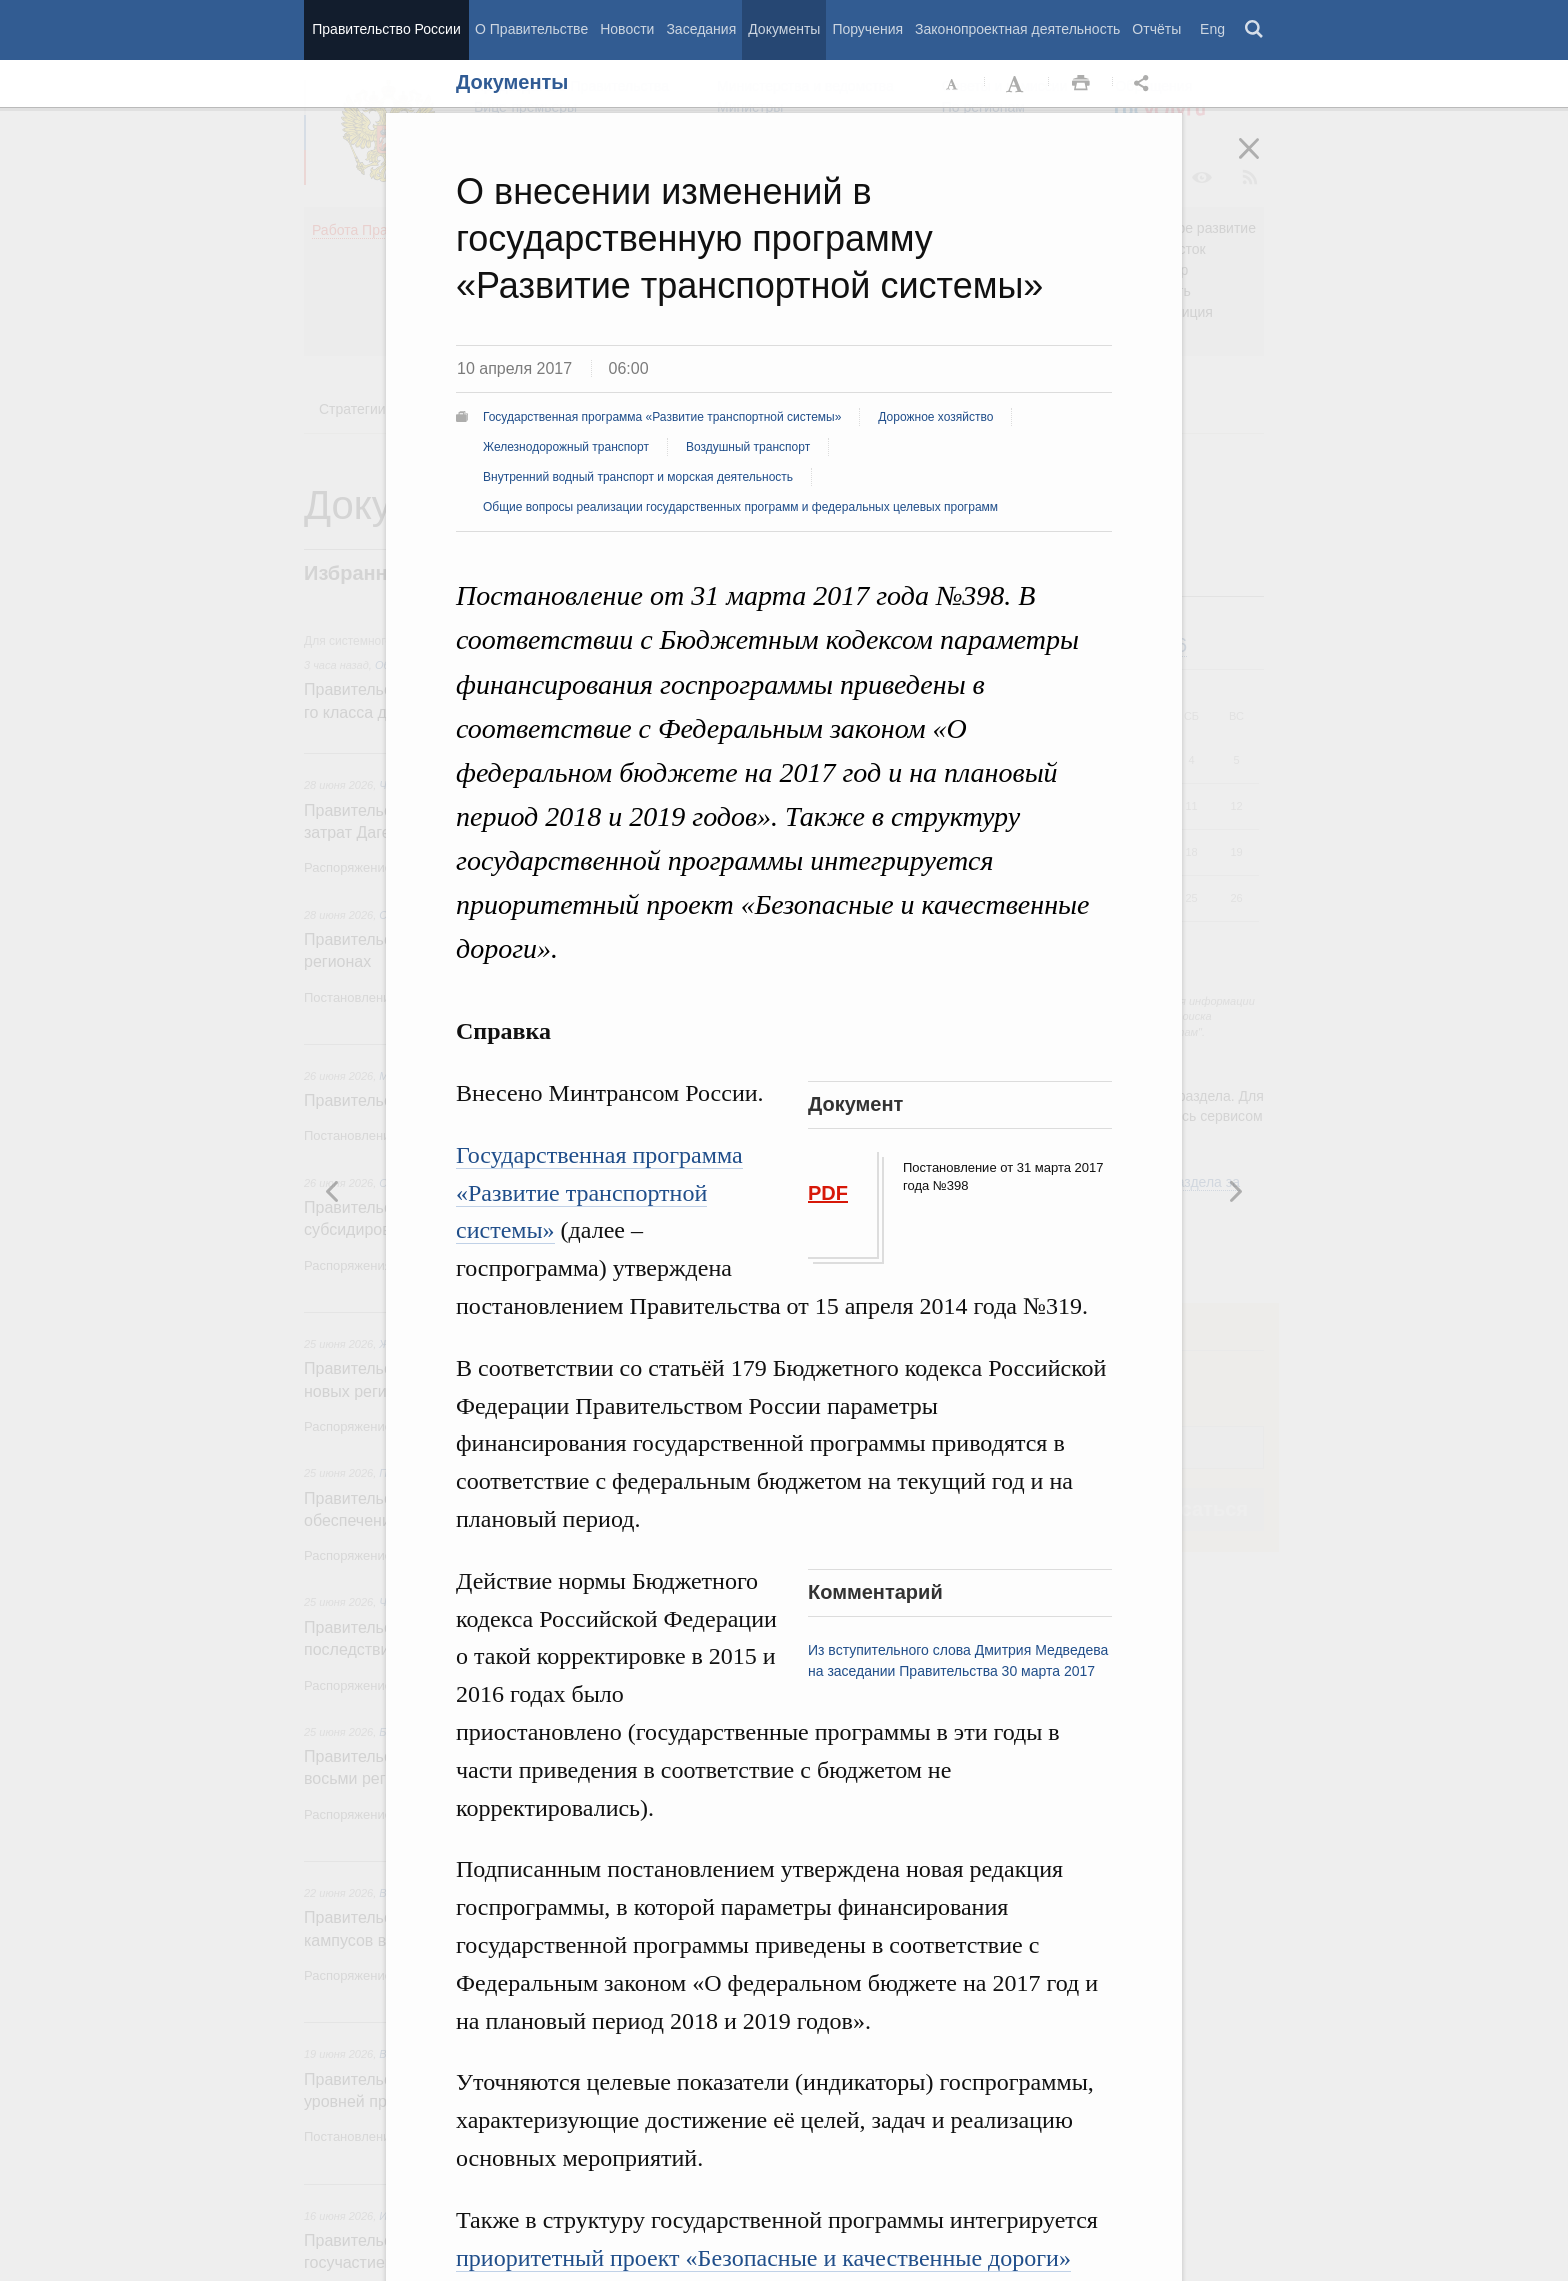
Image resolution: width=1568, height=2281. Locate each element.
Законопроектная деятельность (1017, 29)
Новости (627, 29)
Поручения (867, 29)
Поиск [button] (1255, 30)
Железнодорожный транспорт (566, 447)
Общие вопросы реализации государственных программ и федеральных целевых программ (740, 507)
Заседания (701, 29)
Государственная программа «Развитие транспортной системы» (662, 417)
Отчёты (1156, 29)
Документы (784, 29)
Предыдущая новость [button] (1235, 1191)
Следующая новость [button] (333, 1191)
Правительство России (386, 29)
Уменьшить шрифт (953, 84)
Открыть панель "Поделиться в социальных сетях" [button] (1145, 84)
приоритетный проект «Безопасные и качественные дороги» (763, 2258)
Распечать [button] (1081, 84)
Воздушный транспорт (748, 447)
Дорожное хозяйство (935, 417)
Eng (1212, 29)
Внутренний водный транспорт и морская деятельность (638, 477)
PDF (828, 1193)
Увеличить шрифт (1017, 84)
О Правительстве (531, 29)
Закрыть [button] (1263, 162)
